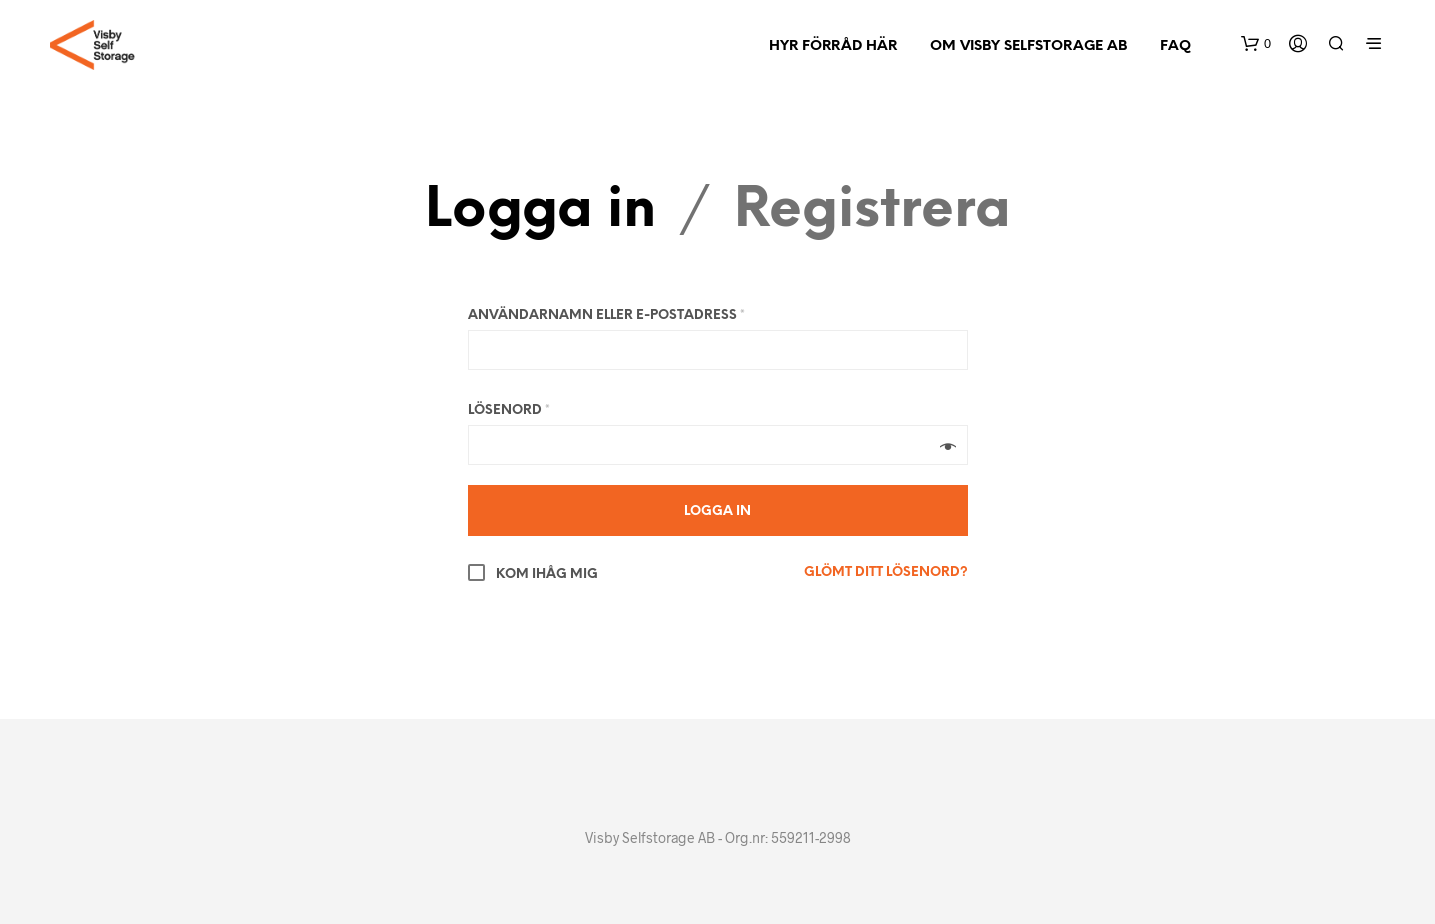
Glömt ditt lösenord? (886, 572)
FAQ (1175, 46)
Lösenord (509, 410)
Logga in (540, 211)
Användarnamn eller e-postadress (606, 315)
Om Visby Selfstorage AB (1028, 46)
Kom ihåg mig (533, 574)
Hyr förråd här (833, 46)
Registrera (872, 211)
